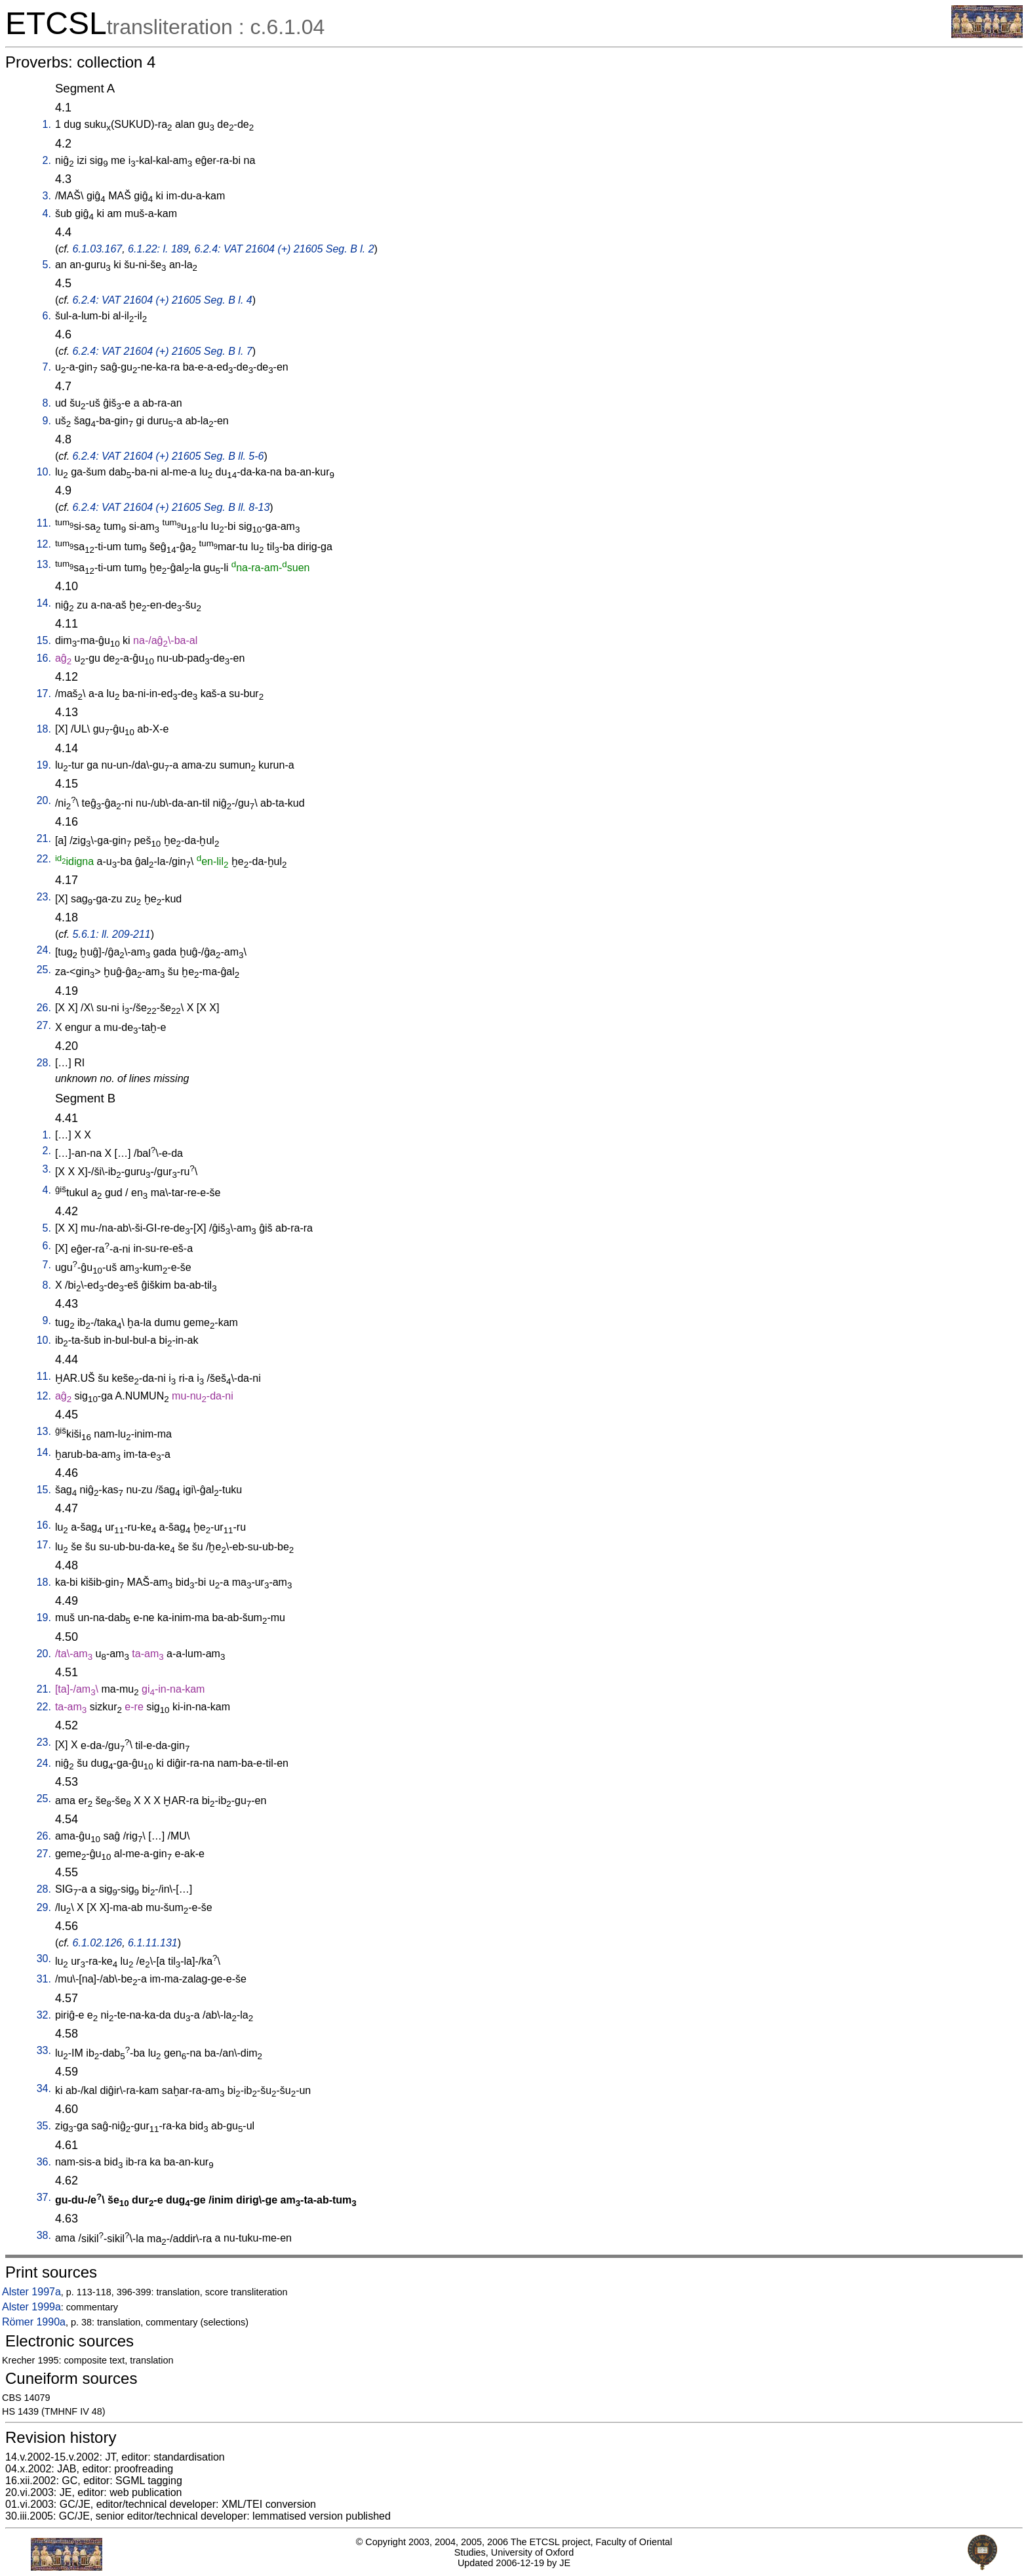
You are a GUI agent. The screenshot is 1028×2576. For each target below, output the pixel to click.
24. (44, 950)
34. (44, 2088)
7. (47, 366)
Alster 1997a (31, 2291)
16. (44, 658)
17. (44, 693)
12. (44, 544)
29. (44, 1907)
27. (44, 1025)
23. (44, 896)
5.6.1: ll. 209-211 (112, 934)
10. (44, 471)
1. (47, 124)
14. (44, 603)
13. (44, 564)
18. (44, 729)
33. (44, 2050)
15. (44, 640)
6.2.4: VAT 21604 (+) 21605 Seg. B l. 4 (162, 300)
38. (44, 2235)
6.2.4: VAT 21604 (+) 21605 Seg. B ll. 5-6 (168, 456)
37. (44, 2197)
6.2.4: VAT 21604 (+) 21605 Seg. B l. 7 (162, 351)
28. (44, 1062)
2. (47, 160)
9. (47, 420)
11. (44, 523)
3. (47, 195)
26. (44, 1007)
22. (44, 858)
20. (44, 800)
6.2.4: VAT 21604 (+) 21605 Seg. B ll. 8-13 (171, 507)
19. (44, 765)
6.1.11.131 (153, 1942)
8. (47, 403)
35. (44, 2125)
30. (44, 1958)
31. (44, 1978)
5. (47, 264)
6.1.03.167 (98, 248)
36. (44, 2161)
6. (47, 315)
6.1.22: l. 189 (158, 248)
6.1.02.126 (98, 1942)
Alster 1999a (31, 2306)
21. (44, 838)
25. (44, 969)
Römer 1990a (34, 2321)
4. (47, 213)
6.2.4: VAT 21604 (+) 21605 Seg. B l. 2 (284, 248)
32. (44, 2015)
